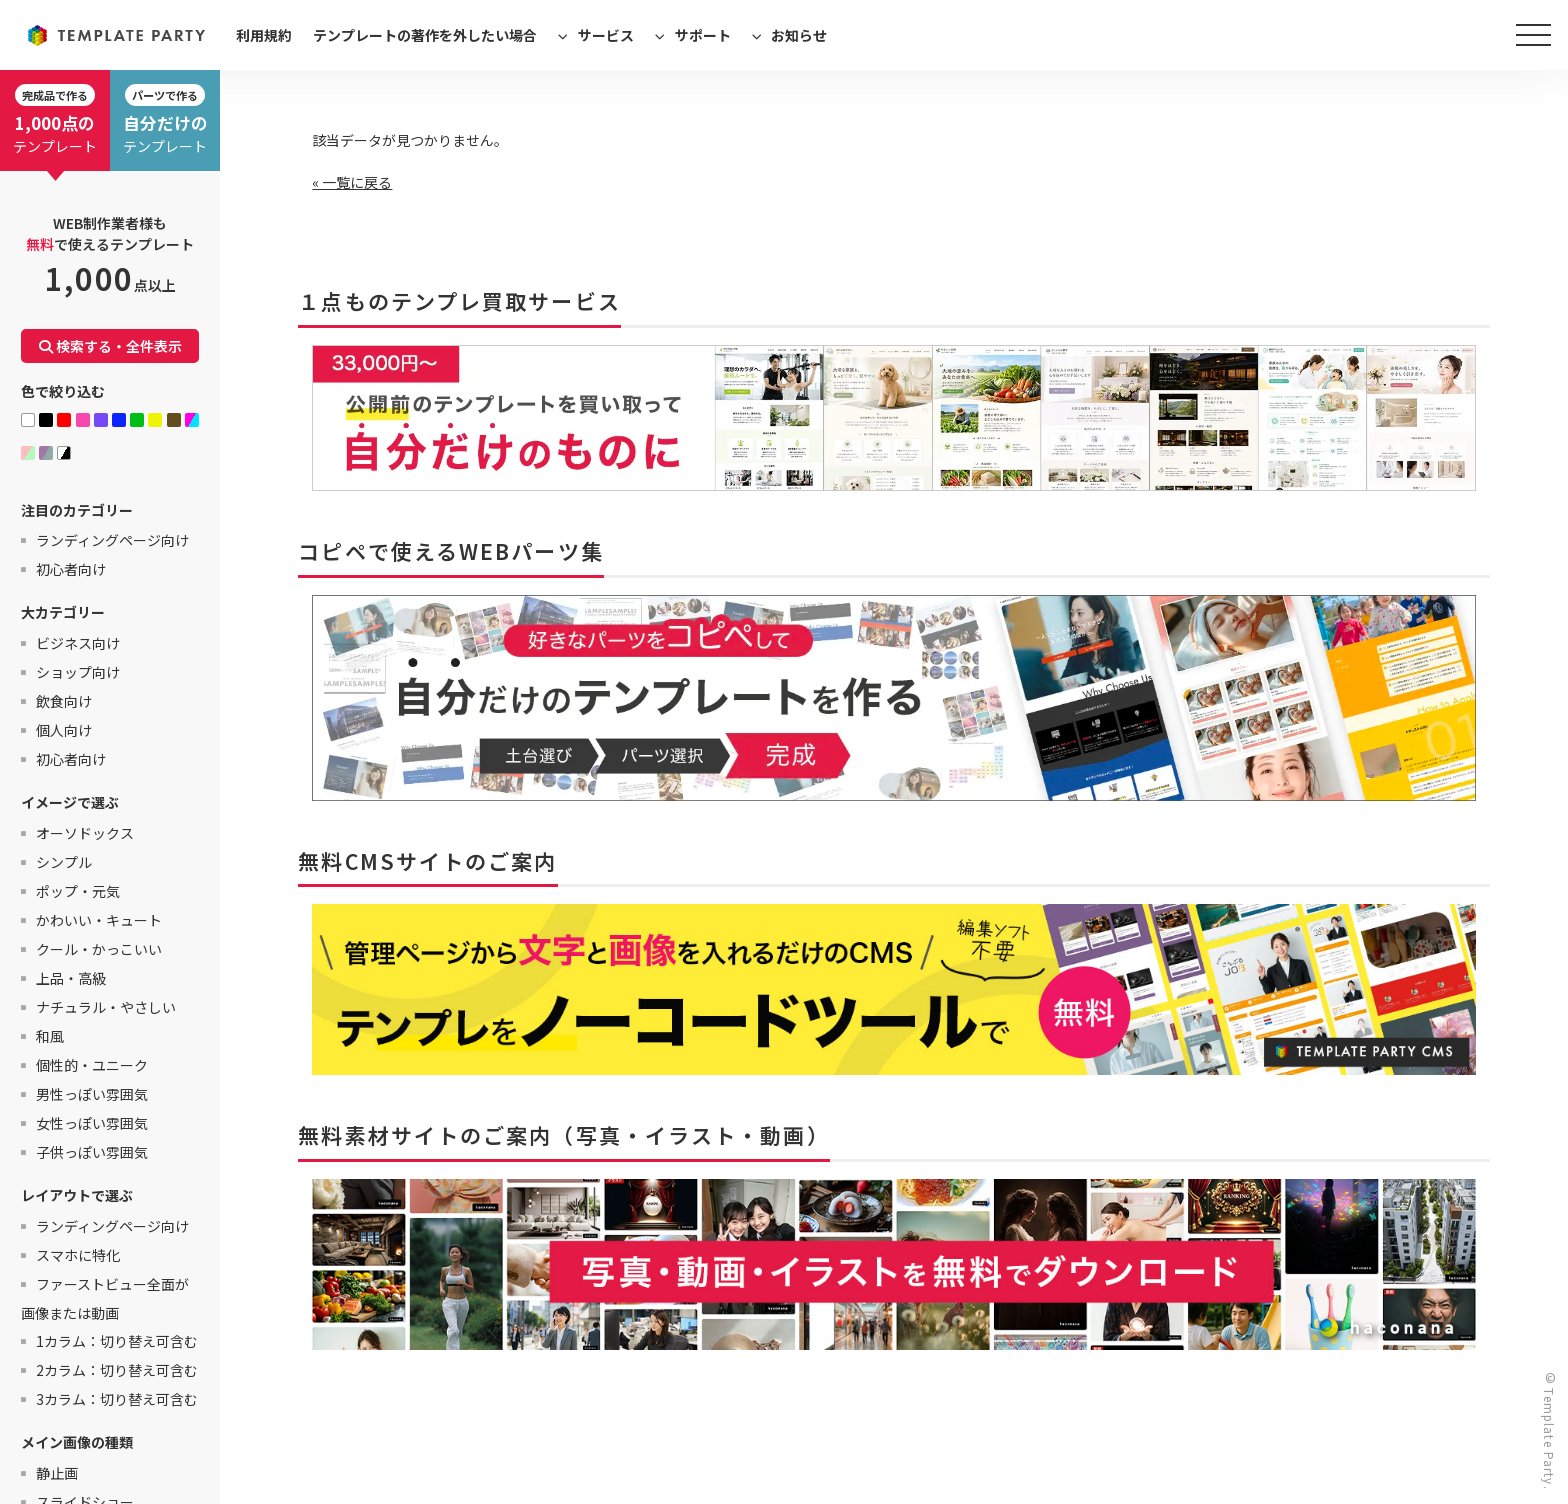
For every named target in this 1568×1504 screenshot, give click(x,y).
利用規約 (264, 35)
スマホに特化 (78, 1255)
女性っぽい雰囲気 (92, 1123)
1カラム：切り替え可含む (117, 1341)
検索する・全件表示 (110, 346)
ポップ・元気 (78, 891)
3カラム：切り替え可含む (117, 1399)
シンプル (64, 862)
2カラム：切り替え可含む (117, 1370)
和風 (50, 1036)
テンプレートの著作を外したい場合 (425, 35)
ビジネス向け (78, 643)
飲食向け (64, 701)
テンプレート (55, 120)
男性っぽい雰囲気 (92, 1094)
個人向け (64, 730)
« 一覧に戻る (352, 182)
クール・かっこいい (99, 949)
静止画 (57, 1473)
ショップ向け (78, 672)
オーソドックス (85, 833)
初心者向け (71, 569)
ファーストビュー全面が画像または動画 (105, 1298)
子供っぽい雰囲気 (92, 1152)
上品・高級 (71, 978)
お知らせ (799, 35)
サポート (703, 35)
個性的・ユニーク (92, 1065)
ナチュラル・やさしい (106, 1007)
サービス (606, 35)
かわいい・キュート (99, 920)
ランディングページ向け (112, 540)
